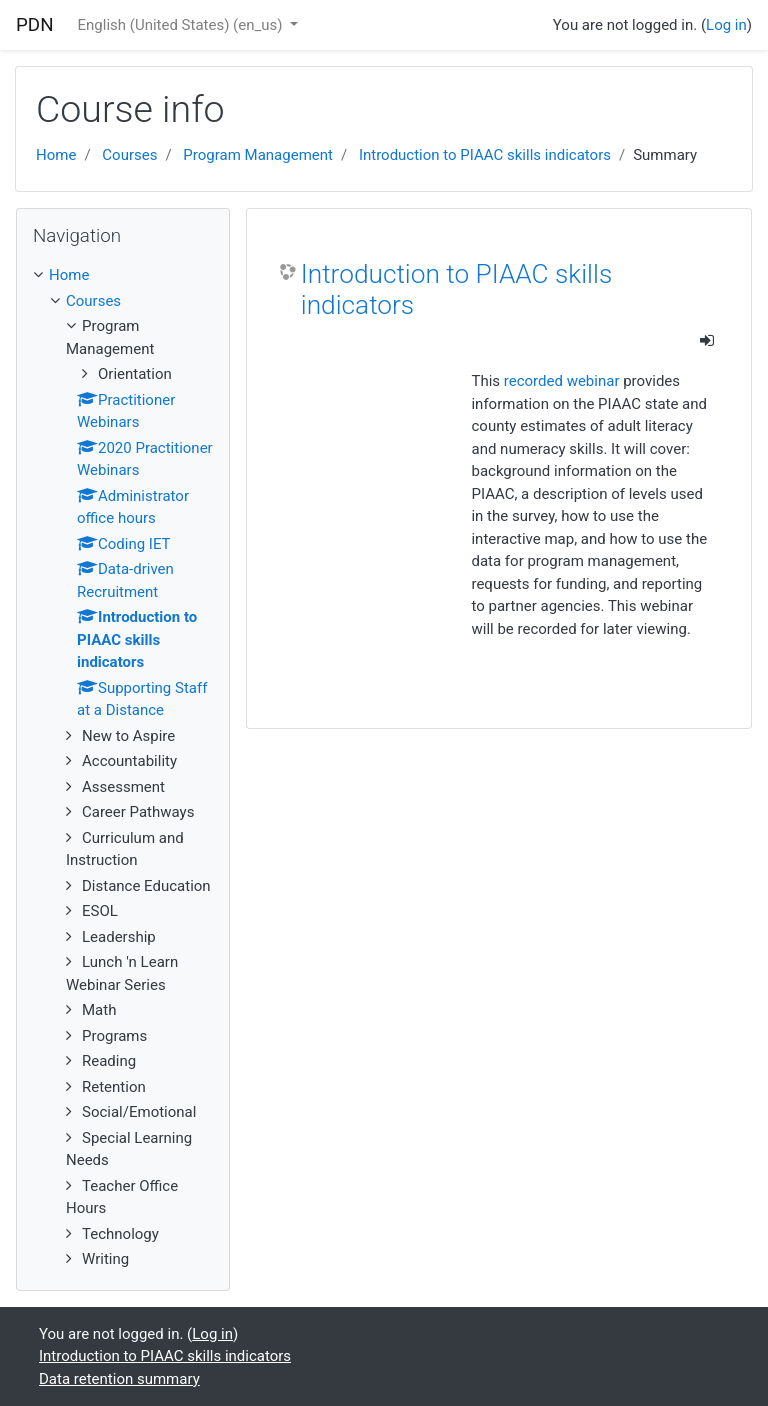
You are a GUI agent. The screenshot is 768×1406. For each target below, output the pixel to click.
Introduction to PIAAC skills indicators (485, 155)
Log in (726, 25)
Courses (129, 155)
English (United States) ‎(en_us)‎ (182, 25)
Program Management (258, 155)
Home (56, 155)
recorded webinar (562, 381)
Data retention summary (119, 1379)
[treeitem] (123, 275)
